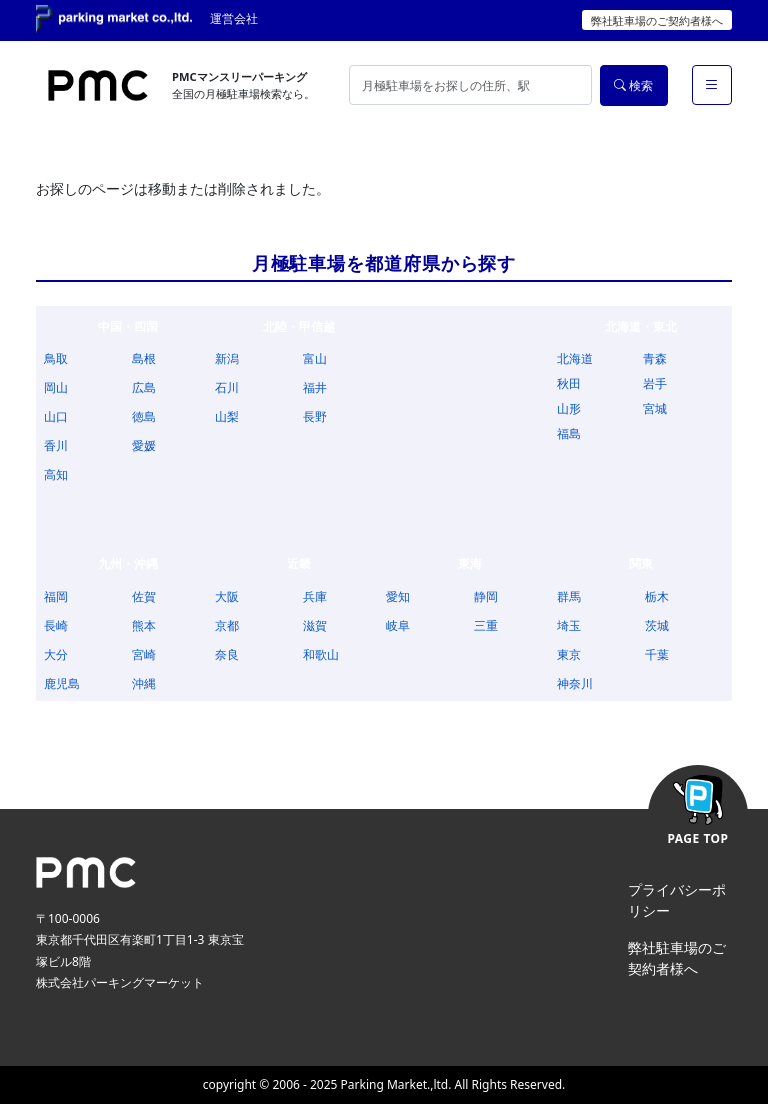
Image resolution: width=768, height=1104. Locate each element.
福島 (569, 433)
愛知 (398, 596)
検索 (633, 85)
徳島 (144, 416)
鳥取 (56, 358)
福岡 (56, 596)
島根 (144, 358)
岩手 (655, 383)
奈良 (227, 654)
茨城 (657, 625)
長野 (315, 416)
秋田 (569, 383)
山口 (56, 416)
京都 (227, 625)
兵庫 (315, 596)
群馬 (569, 596)
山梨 (227, 416)
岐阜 (398, 625)
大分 (56, 654)
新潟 (227, 358)
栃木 (657, 596)
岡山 (56, 387)
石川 (227, 387)
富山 (315, 358)
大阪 (227, 596)
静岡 (486, 596)
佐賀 (144, 596)
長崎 (56, 625)
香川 (56, 445)
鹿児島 (62, 683)
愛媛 (144, 445)
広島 (144, 387)
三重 (486, 625)
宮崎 (144, 654)
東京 (569, 654)
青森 (655, 358)
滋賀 (315, 625)
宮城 (655, 408)
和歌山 (321, 654)
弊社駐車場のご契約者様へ (657, 20)
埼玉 (569, 625)
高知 (56, 474)
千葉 (657, 654)
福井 (315, 387)
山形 (569, 408)
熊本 (144, 625)
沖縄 (144, 683)
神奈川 (575, 683)
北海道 (575, 358)
